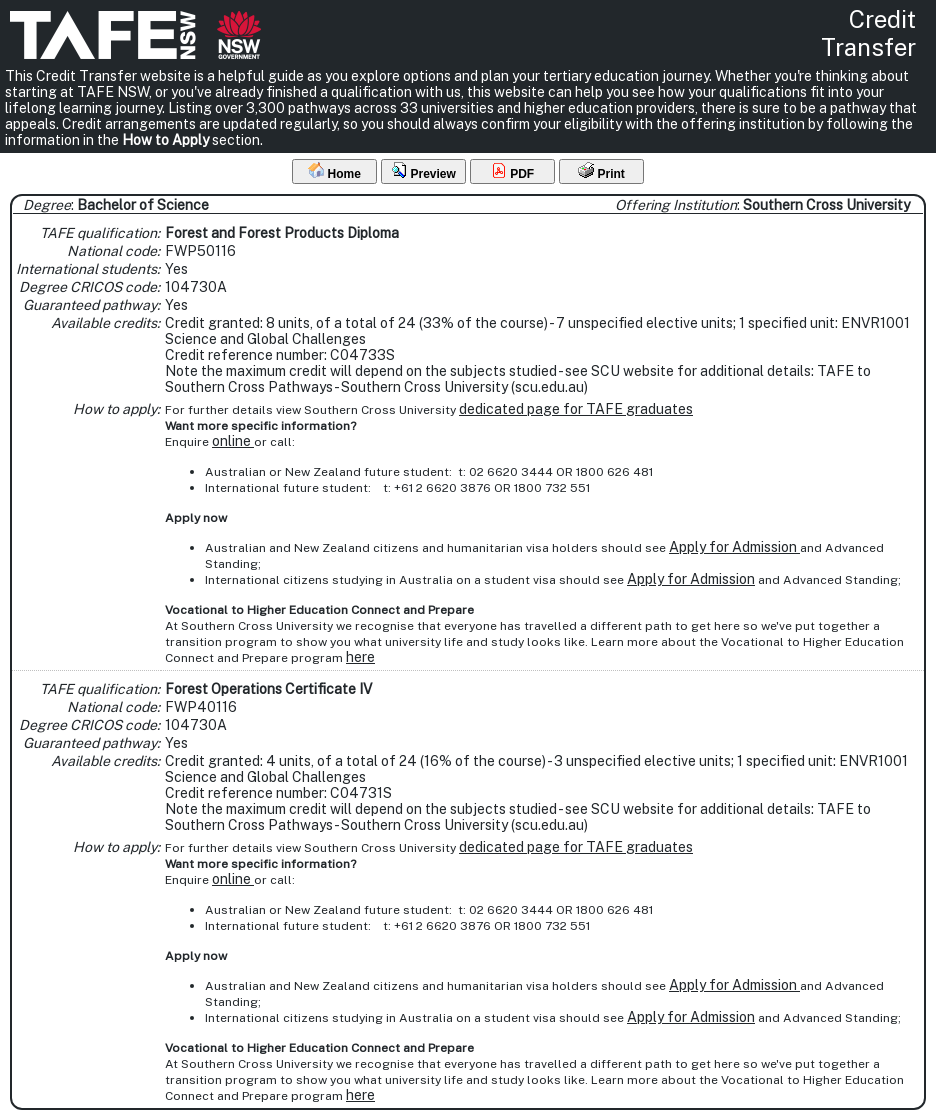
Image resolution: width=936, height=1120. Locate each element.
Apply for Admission (734, 547)
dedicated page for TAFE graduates (576, 409)
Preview (423, 171)
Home (334, 171)
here (360, 657)
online (233, 441)
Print (601, 171)
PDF (512, 171)
